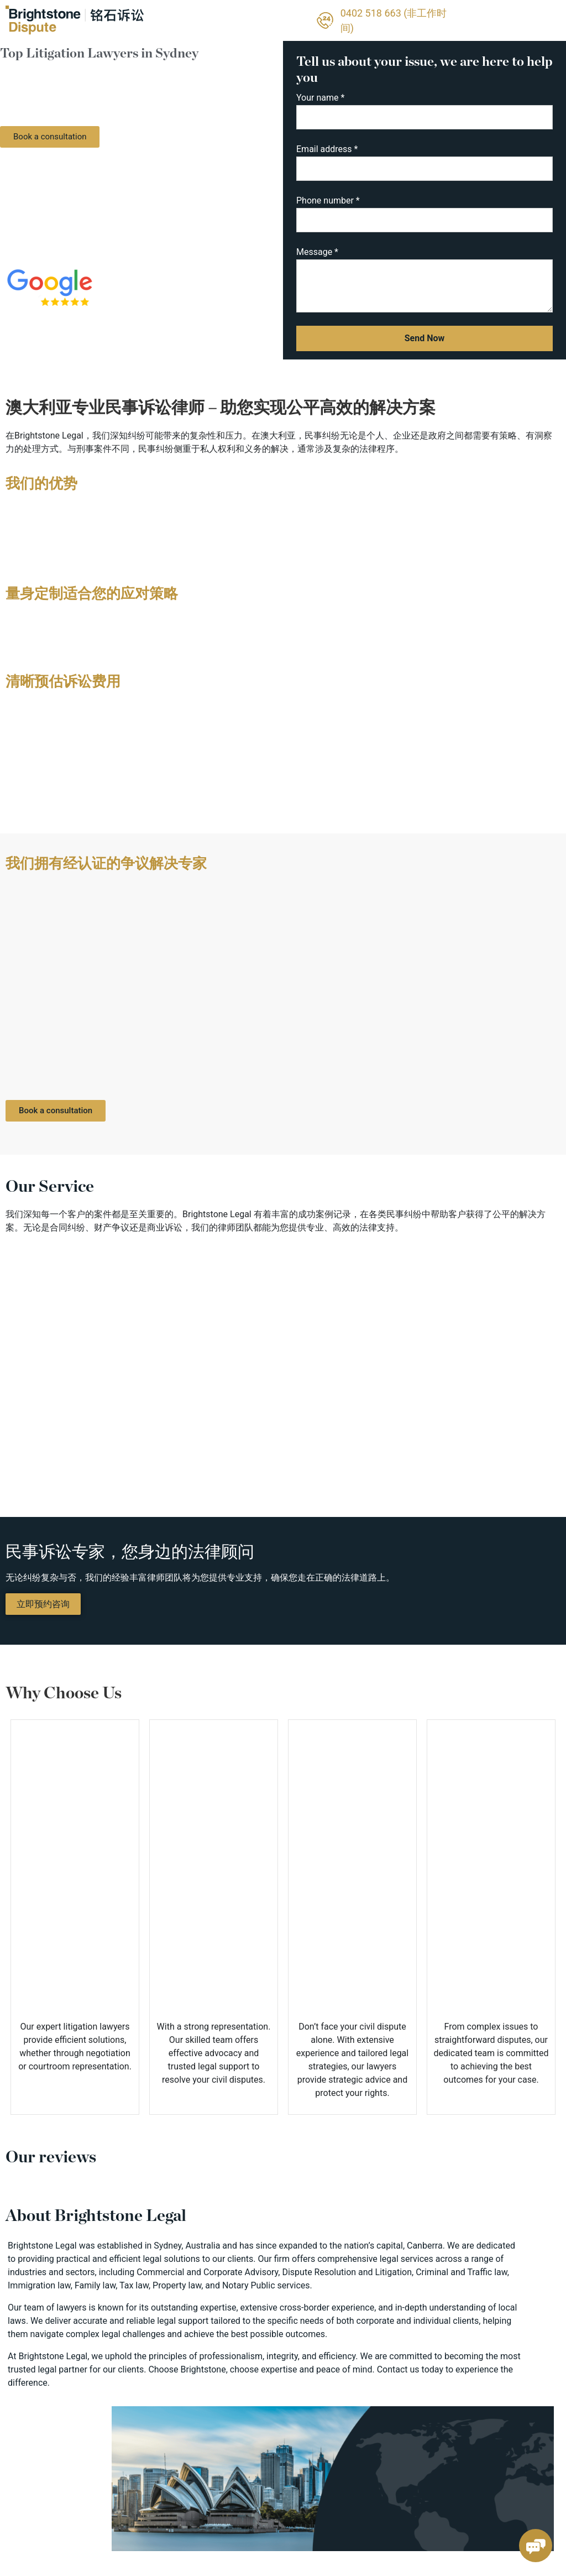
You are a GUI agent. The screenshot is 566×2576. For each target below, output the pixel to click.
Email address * (424, 166)
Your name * (424, 115)
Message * (424, 282)
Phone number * (424, 218)
